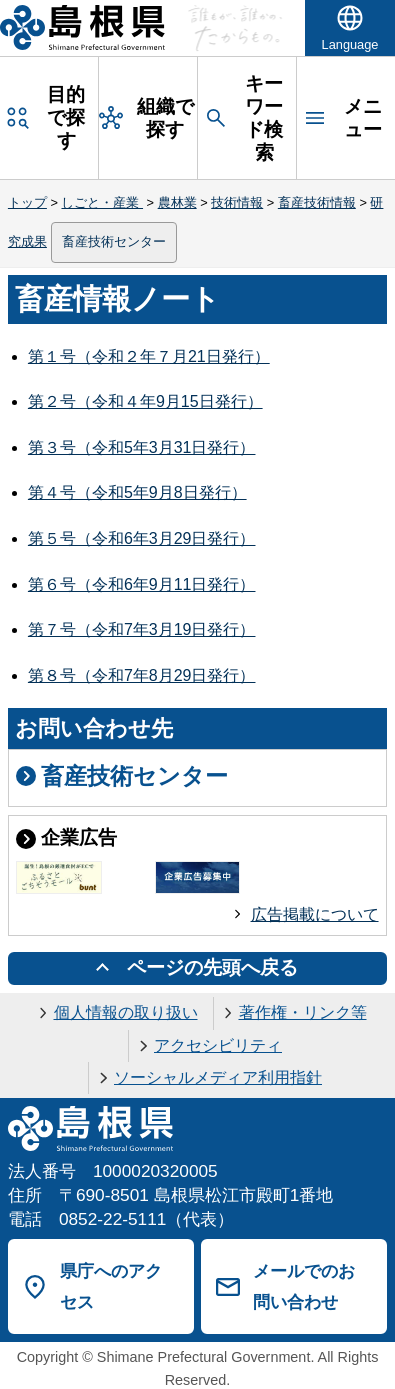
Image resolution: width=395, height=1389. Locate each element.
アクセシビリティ (218, 1045)
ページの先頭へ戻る (212, 967)
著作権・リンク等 (303, 1012)
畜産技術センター (114, 241)
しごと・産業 (102, 202)
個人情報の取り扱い (126, 1012)
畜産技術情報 (317, 202)
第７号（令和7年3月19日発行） (142, 629)
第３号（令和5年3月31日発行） (142, 447)
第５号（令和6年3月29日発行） (142, 538)
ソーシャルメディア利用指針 (218, 1077)
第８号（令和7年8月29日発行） (142, 675)
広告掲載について (315, 914)
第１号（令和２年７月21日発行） (149, 356)
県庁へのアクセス (111, 1286)
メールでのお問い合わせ (304, 1286)
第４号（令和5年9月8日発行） (137, 492)
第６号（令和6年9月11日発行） (142, 584)
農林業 (177, 202)
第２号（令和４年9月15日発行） (145, 401)
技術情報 (237, 202)
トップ (27, 202)
